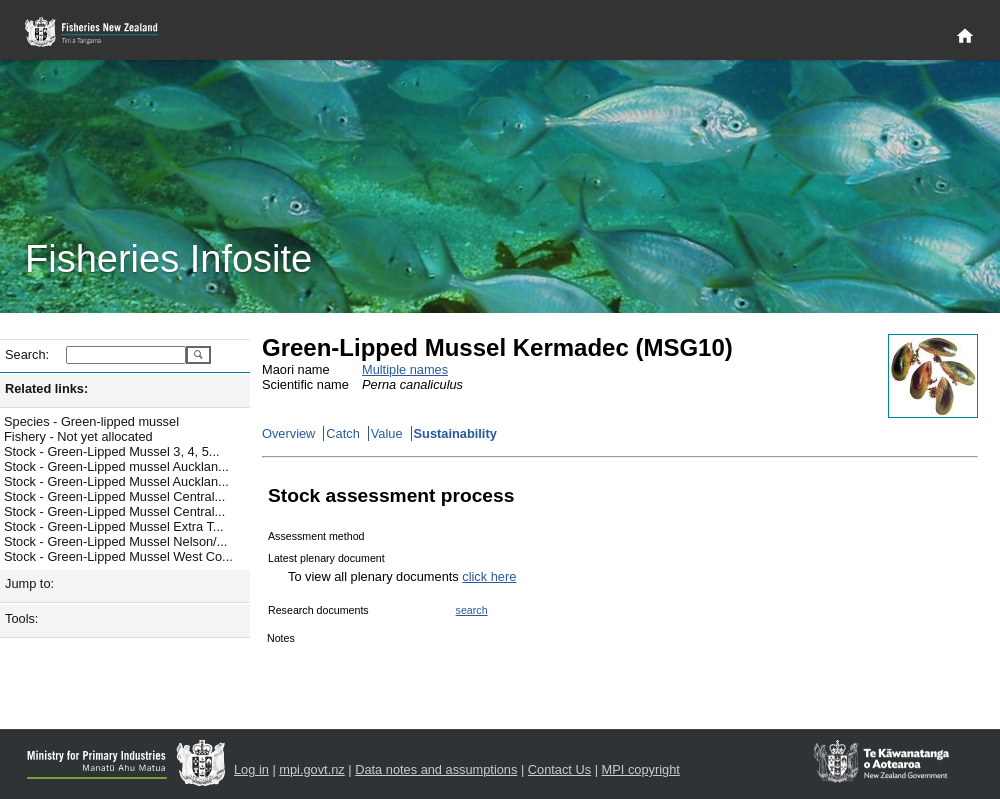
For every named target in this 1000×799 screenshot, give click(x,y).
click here (489, 576)
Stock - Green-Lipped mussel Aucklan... (116, 466)
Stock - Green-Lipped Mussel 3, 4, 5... (112, 451)
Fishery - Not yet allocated (78, 436)
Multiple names (405, 369)
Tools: (21, 618)
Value (387, 433)
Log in (251, 769)
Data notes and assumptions (436, 769)
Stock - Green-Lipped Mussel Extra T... (114, 526)
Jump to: (29, 583)
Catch (342, 433)
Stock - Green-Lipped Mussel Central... (114, 496)
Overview (288, 433)
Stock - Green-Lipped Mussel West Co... (118, 556)
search (472, 610)
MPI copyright (641, 769)
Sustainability (455, 433)
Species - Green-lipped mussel (91, 421)
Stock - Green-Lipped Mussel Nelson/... (115, 541)
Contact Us (559, 769)
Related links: (46, 388)
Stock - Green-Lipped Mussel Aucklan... (116, 481)
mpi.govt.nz (311, 769)
